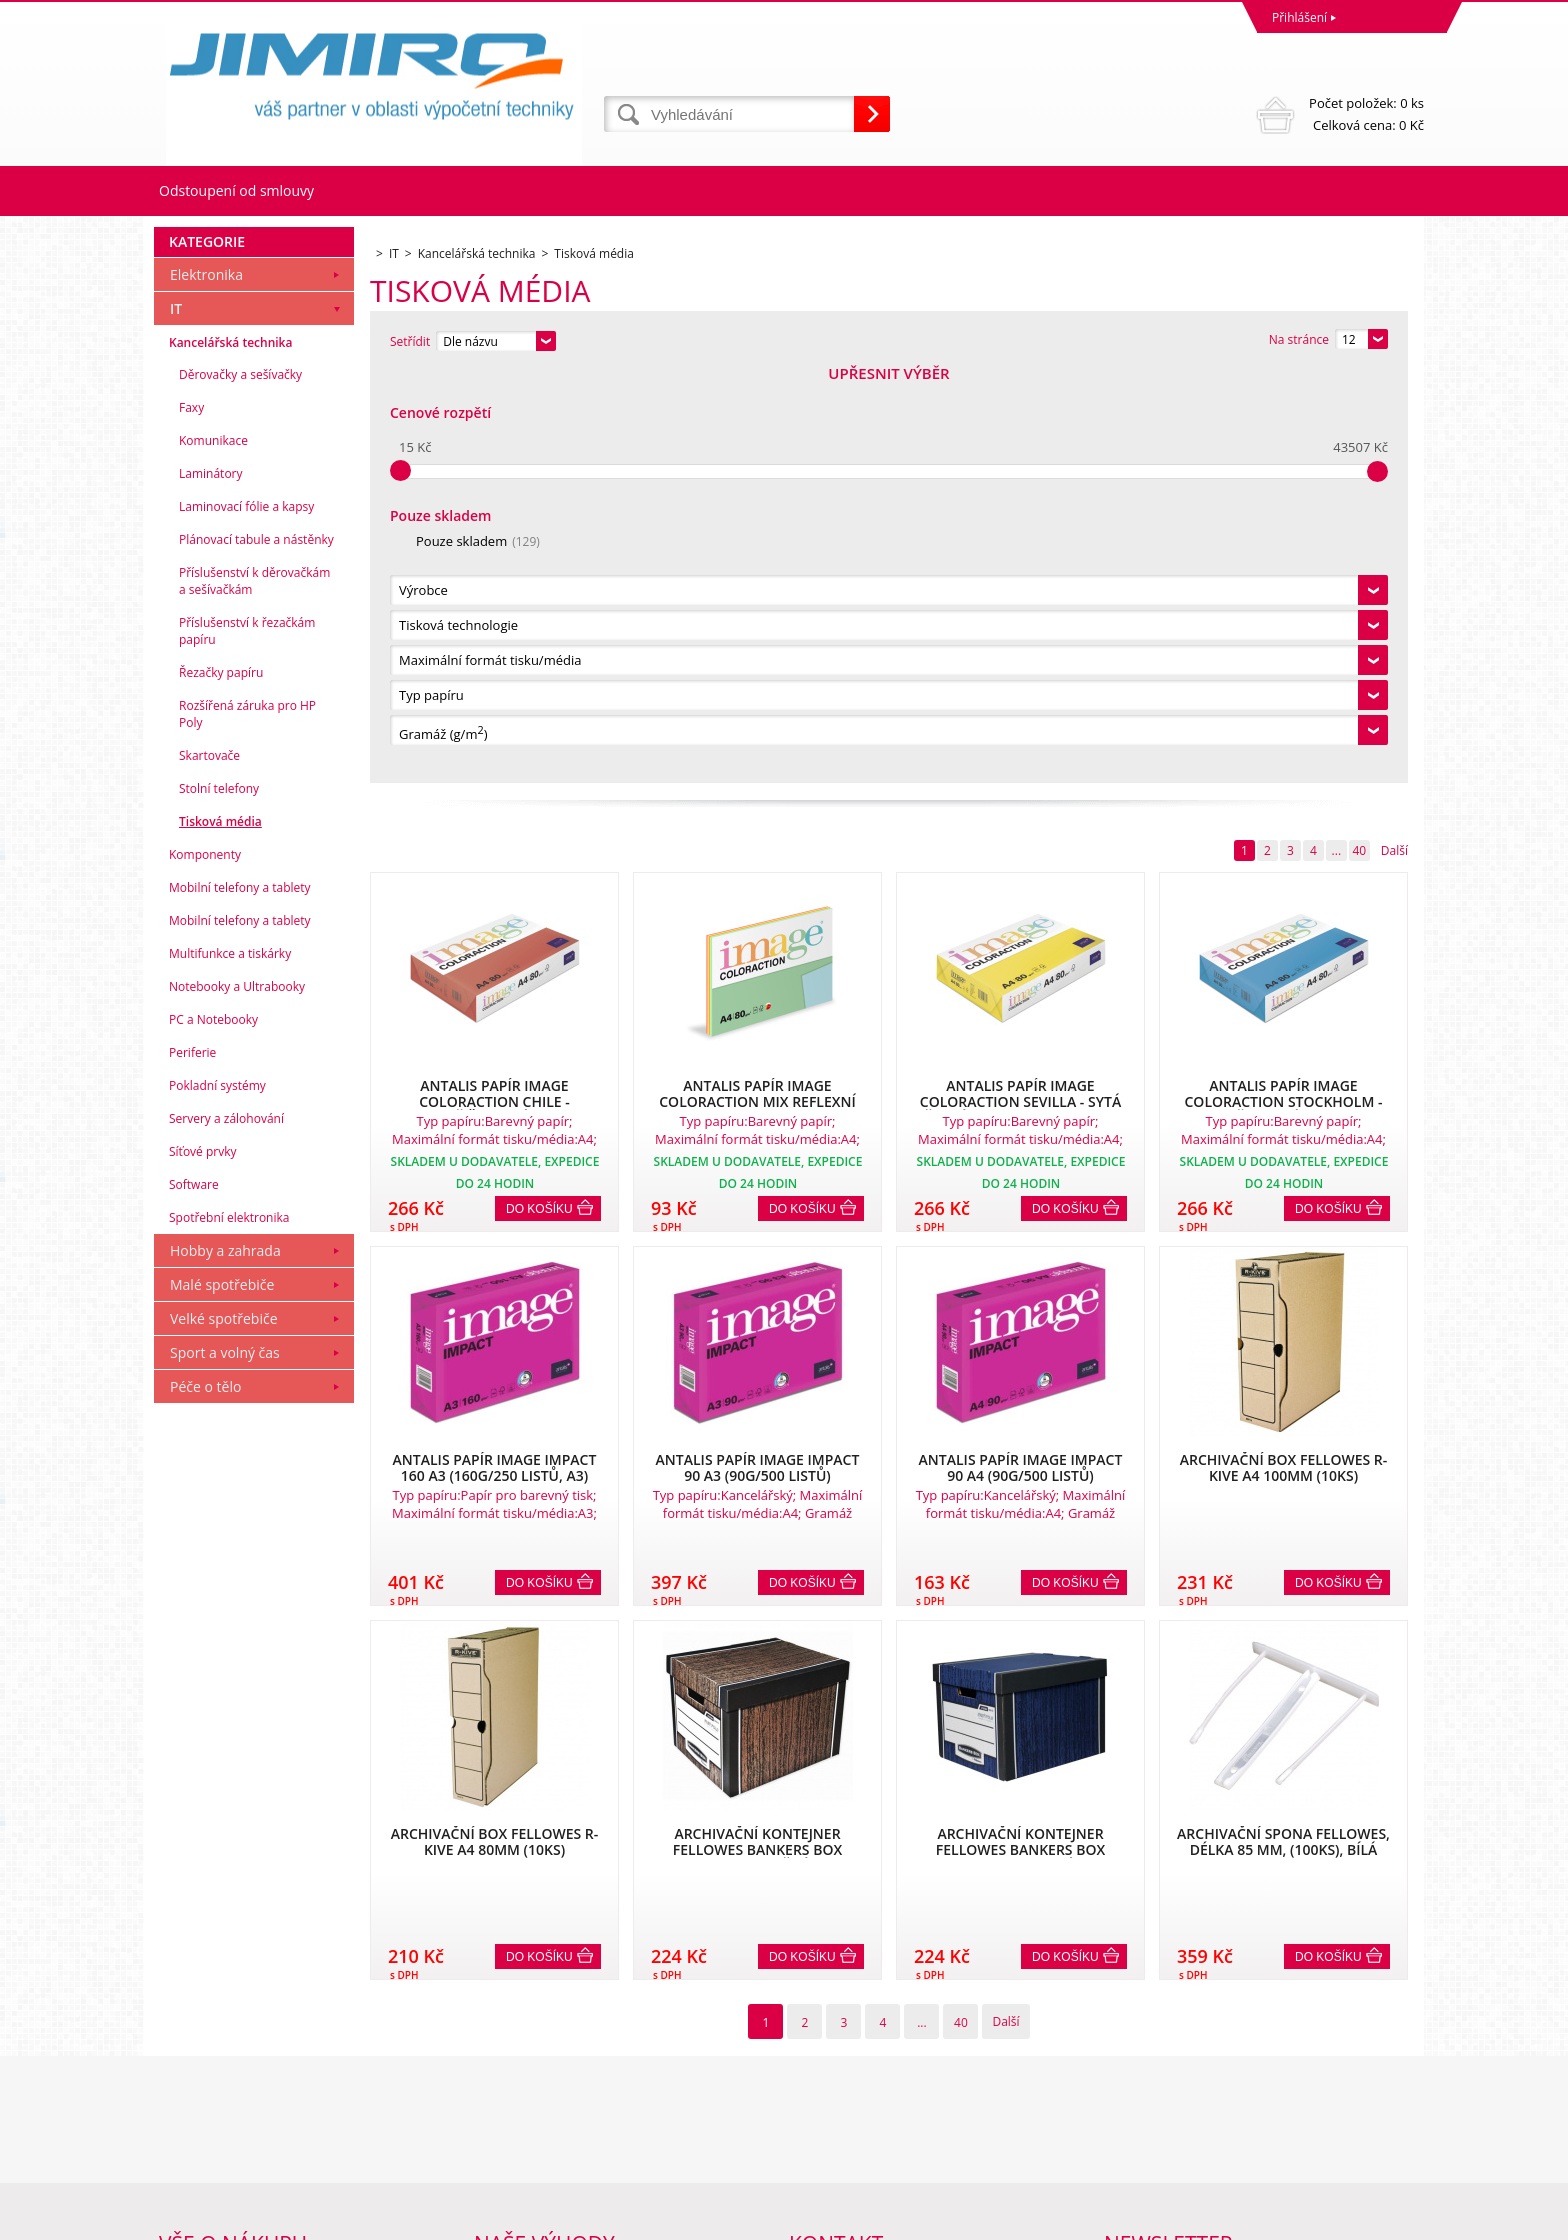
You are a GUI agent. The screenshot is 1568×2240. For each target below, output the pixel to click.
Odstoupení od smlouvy (236, 190)
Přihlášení (1299, 17)
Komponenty (205, 1266)
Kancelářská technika (230, 754)
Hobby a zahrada (225, 1662)
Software (194, 1596)
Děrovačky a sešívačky (240, 786)
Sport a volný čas (225, 1764)
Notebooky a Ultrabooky (237, 1398)
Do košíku (539, 797)
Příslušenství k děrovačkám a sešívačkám (254, 993)
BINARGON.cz (1385, 2219)
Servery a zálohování (226, 1530)
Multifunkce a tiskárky (230, 1365)
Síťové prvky (203, 1563)
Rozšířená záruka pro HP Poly (247, 1126)
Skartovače (209, 1167)
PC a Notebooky (213, 1431)
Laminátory (211, 885)
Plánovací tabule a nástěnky (256, 951)
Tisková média (220, 1233)
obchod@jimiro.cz (839, 2141)
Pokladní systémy (217, 1497)
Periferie (192, 1464)
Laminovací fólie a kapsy (246, 918)
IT (176, 720)
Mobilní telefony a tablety (240, 1299)
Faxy (191, 819)
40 (1359, 438)
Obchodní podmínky (216, 2053)
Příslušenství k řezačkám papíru (247, 1043)
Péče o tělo (205, 1798)
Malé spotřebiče (222, 1696)
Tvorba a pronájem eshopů (1268, 2219)
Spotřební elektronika (229, 1629)
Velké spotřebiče (224, 1730)
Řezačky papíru (221, 1084)
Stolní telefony (219, 1200)
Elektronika (206, 686)
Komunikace (213, 852)
